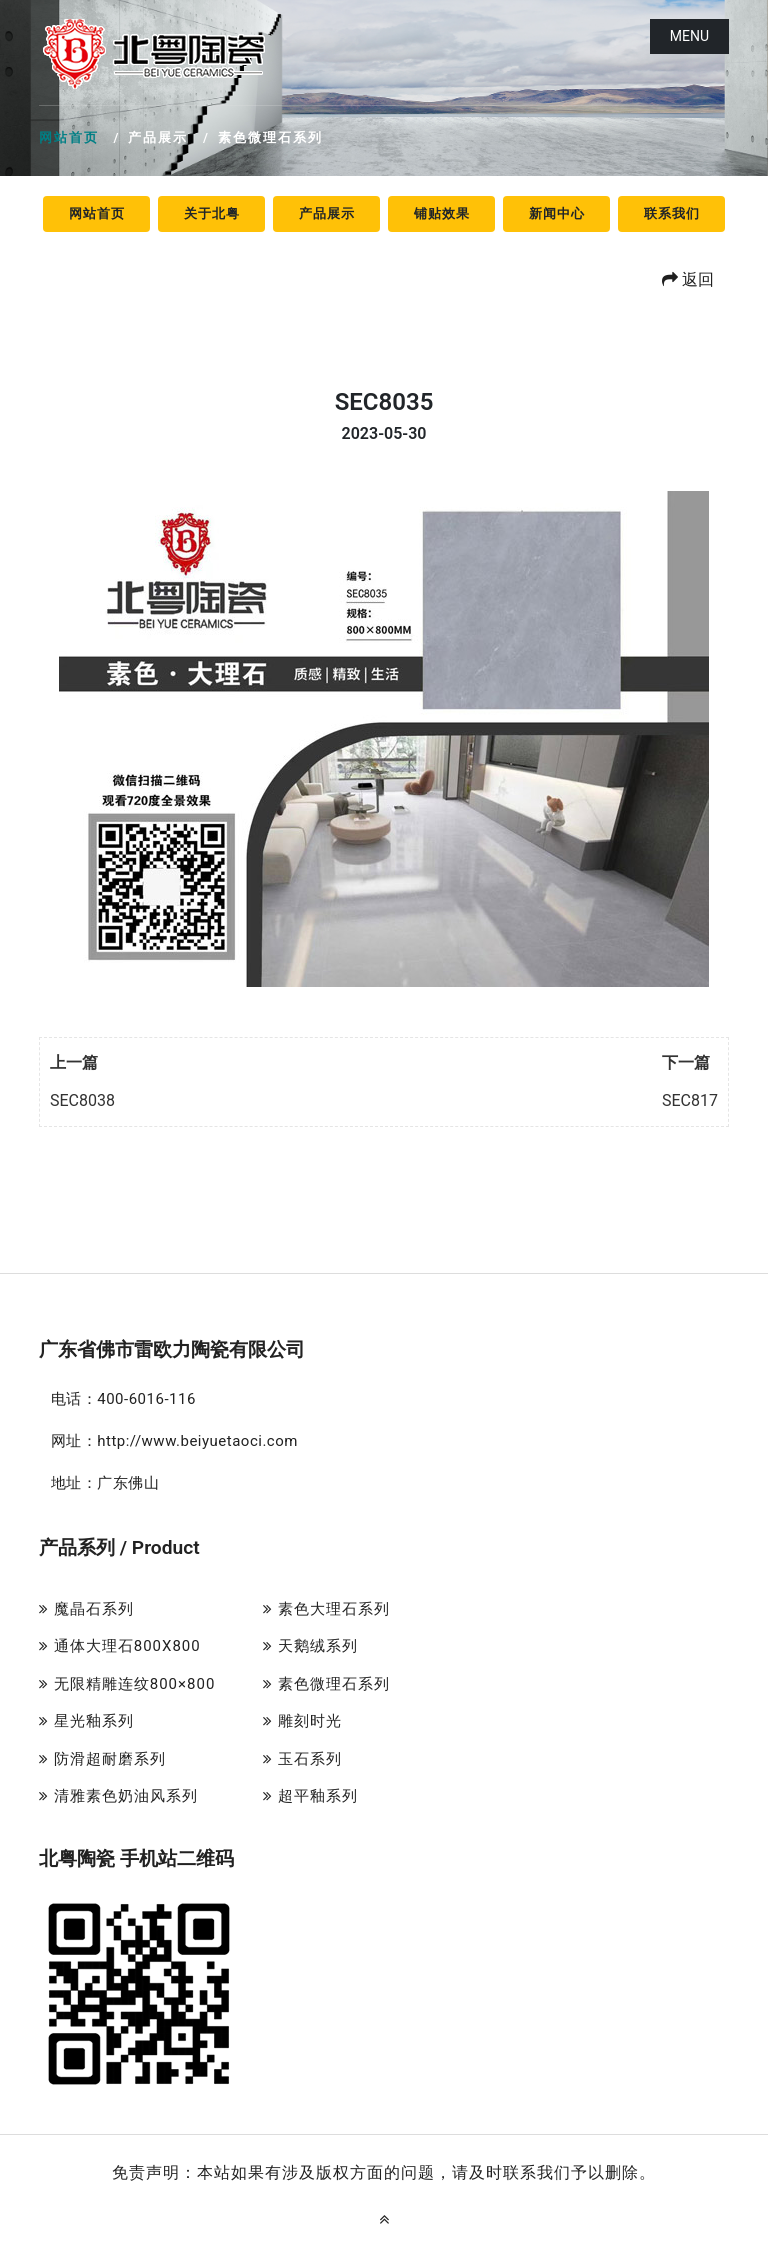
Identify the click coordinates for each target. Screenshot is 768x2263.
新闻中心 (557, 213)
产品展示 (327, 213)
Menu (689, 36)
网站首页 (69, 137)
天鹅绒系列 (310, 1646)
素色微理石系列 (326, 1684)
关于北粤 (212, 213)
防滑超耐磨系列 (102, 1759)
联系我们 (672, 213)
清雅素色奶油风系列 (118, 1796)
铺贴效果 (442, 213)
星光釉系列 (86, 1721)
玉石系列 (302, 1759)
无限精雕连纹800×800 (127, 1684)
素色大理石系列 (326, 1609)
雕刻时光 (302, 1721)
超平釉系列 (310, 1796)
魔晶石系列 (86, 1609)
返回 (688, 279)
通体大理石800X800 (120, 1646)
